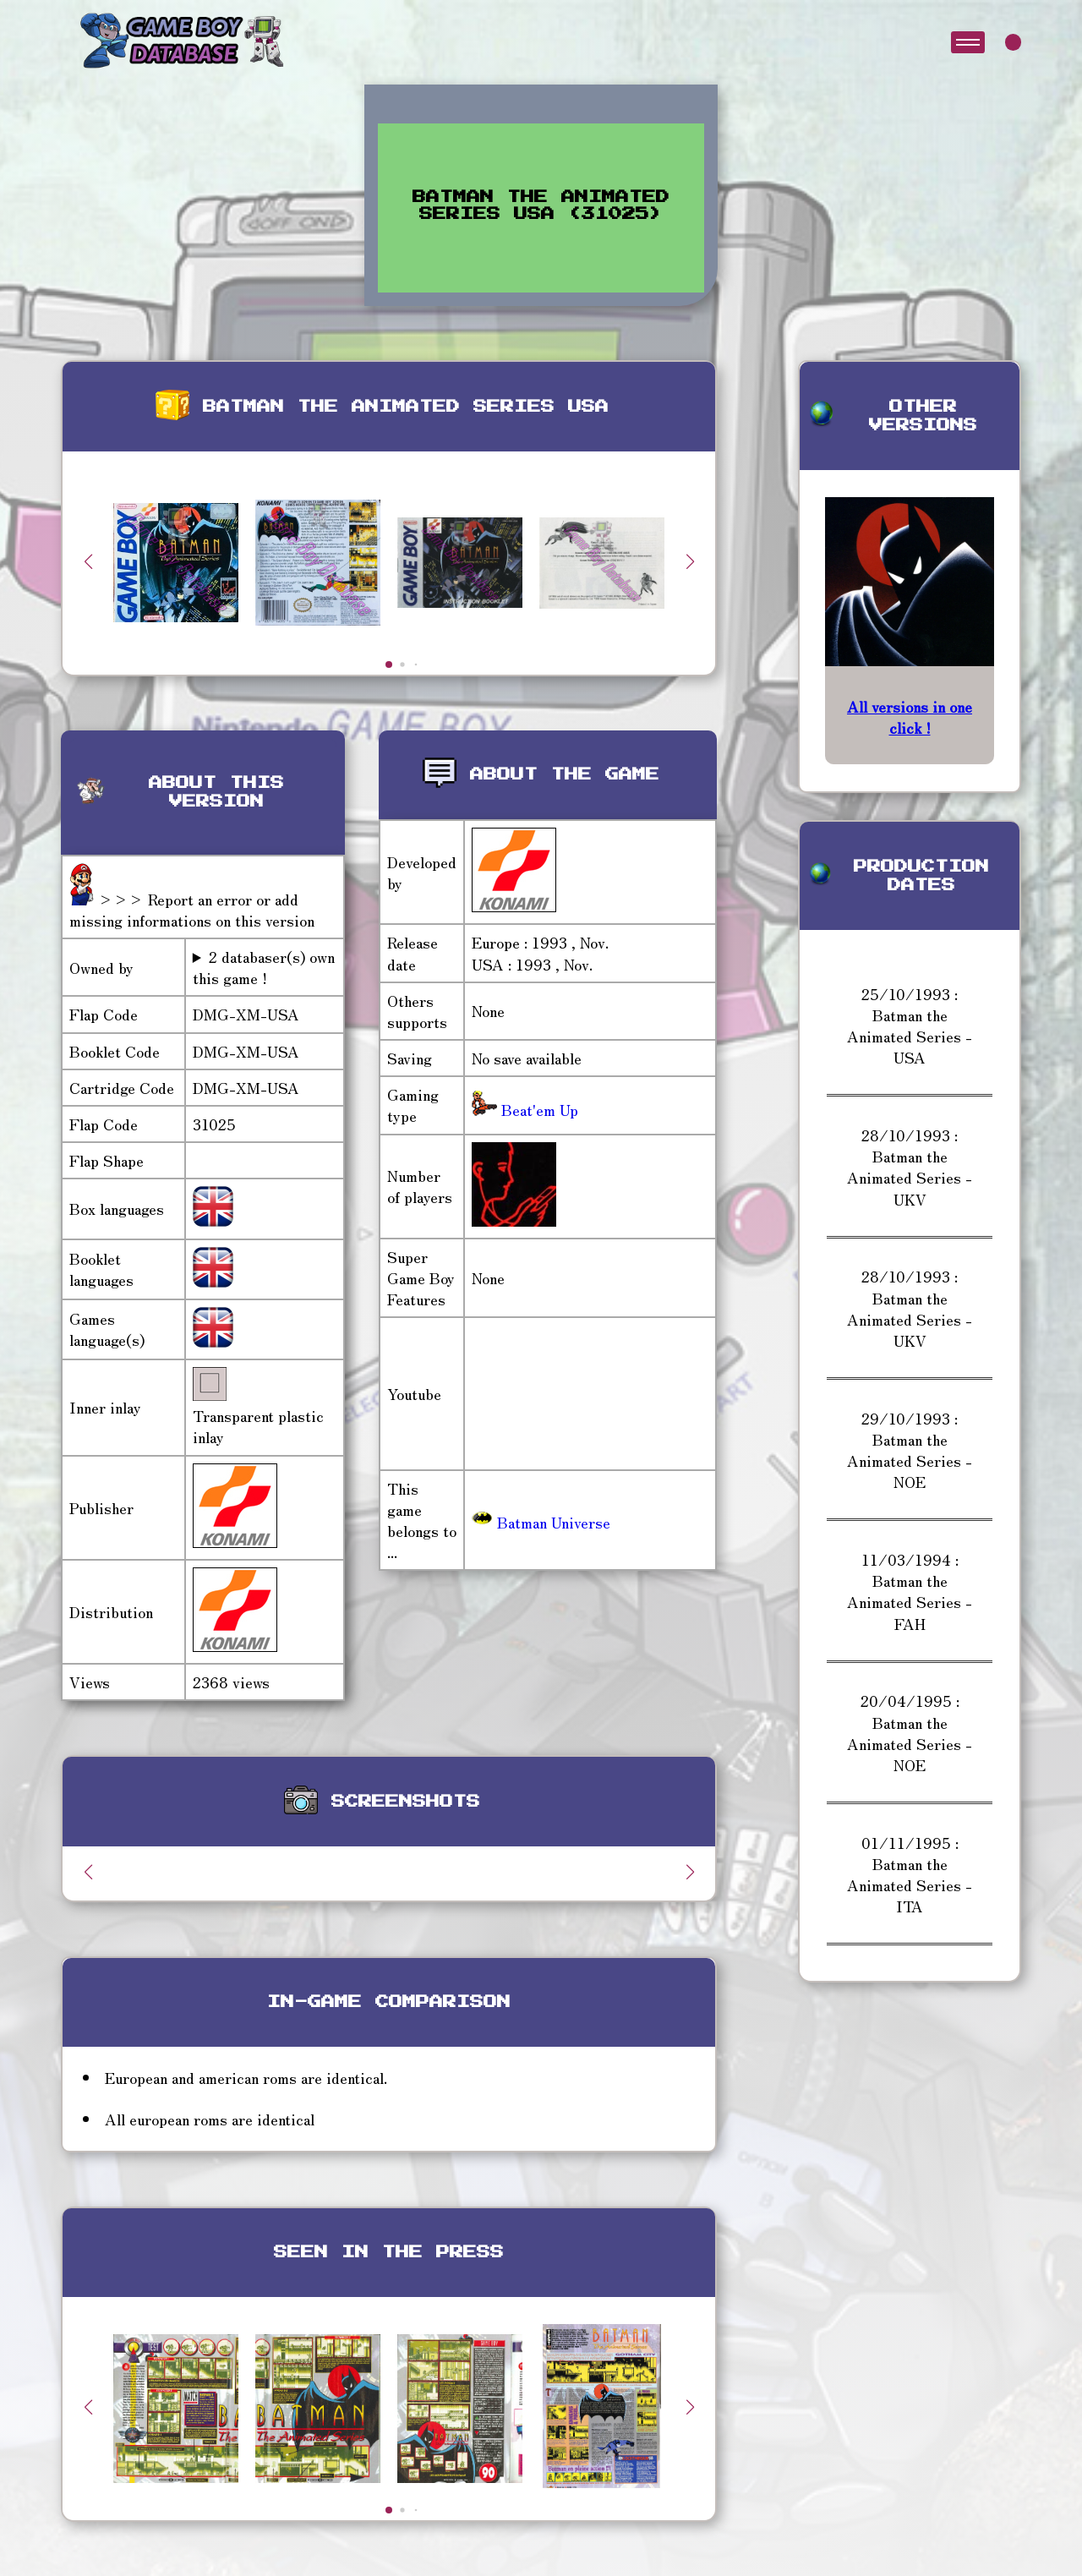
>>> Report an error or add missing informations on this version (191, 909)
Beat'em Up (537, 1109)
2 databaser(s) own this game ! (264, 967)
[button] (690, 561)
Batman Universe (541, 1522)
